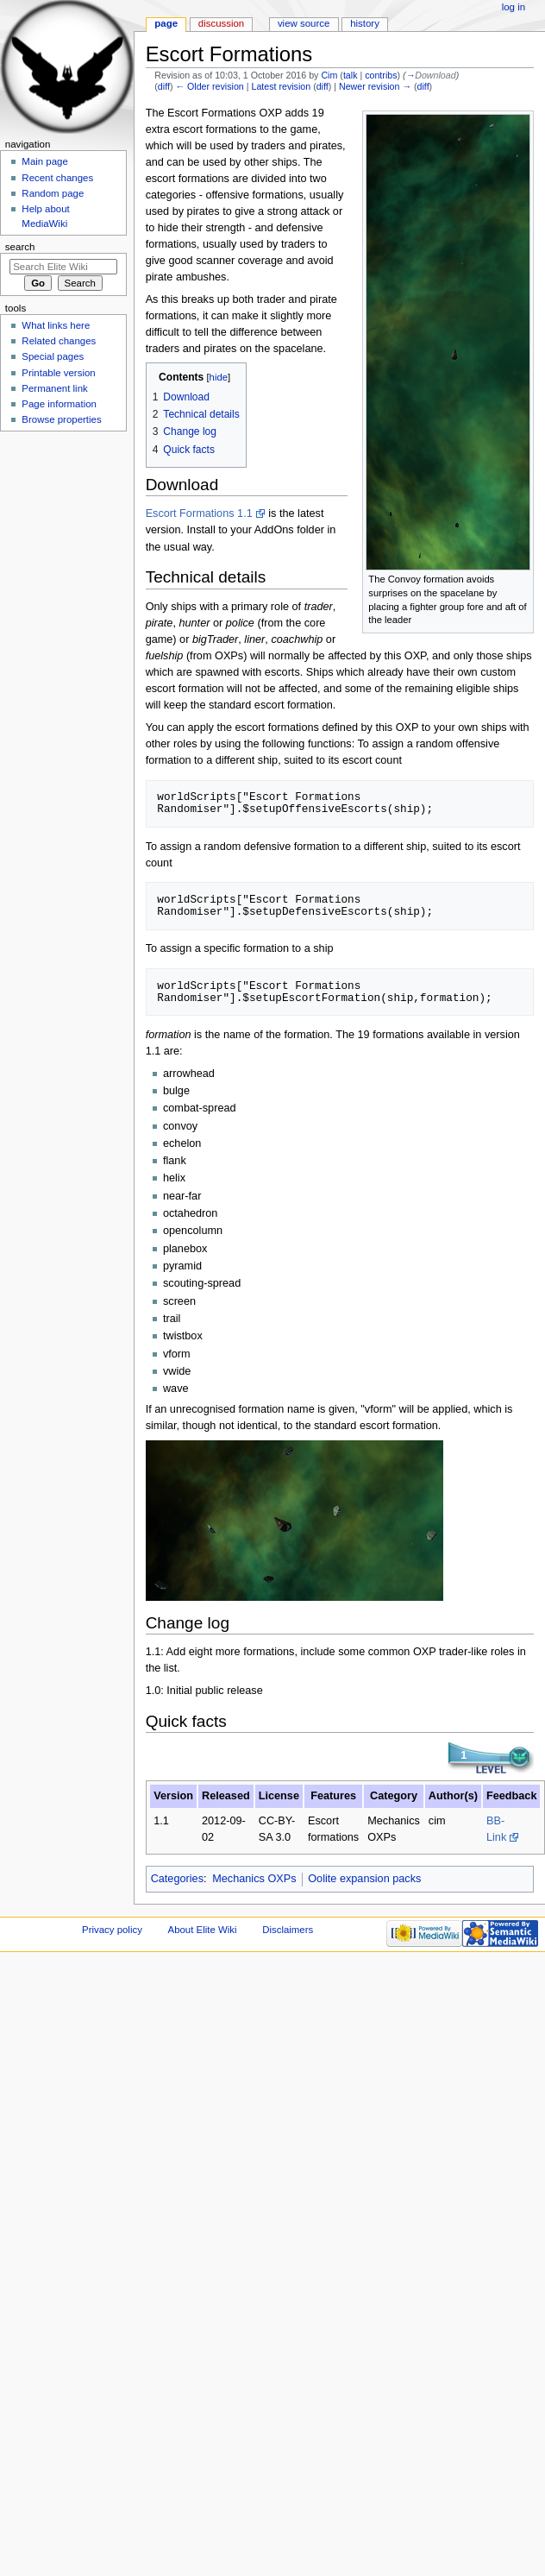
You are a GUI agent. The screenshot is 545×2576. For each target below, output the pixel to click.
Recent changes (57, 178)
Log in (513, 7)
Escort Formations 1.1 (199, 513)
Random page (53, 193)
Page (166, 23)
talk (350, 75)
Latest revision (280, 86)
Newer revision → (375, 86)
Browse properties (61, 419)
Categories (177, 1879)
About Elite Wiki (202, 1929)
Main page (45, 161)
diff (164, 86)
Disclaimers (287, 1929)
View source (303, 23)
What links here (56, 325)
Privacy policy (112, 1929)
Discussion (221, 23)
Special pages (53, 356)
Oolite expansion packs (364, 1879)
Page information (59, 404)
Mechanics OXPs (254, 1879)
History (364, 23)
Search (20, 247)
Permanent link (54, 388)
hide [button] (219, 377)
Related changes (59, 341)
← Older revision (209, 86)
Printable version (58, 373)
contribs (381, 75)
